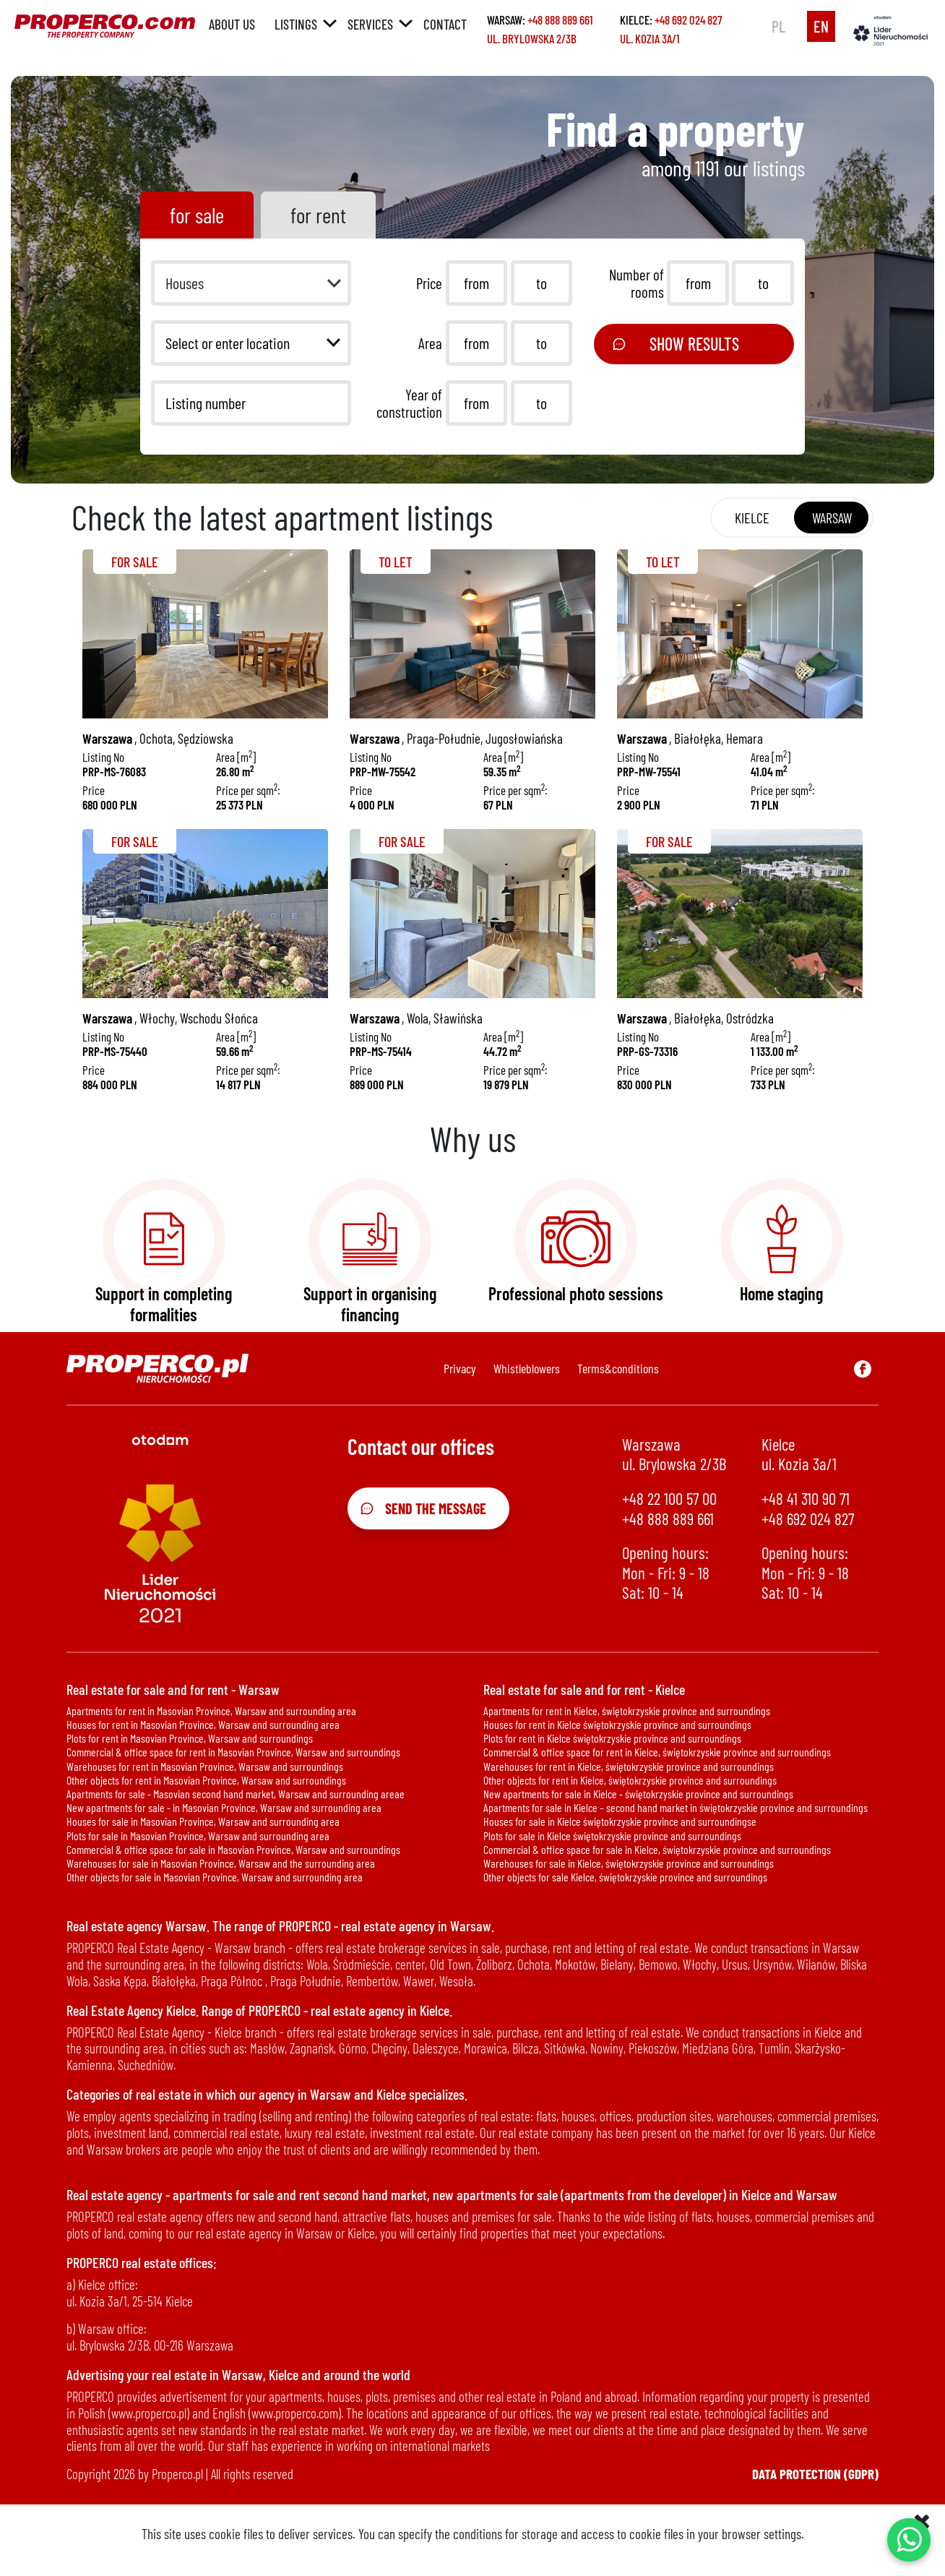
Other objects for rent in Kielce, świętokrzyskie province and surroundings (630, 1780)
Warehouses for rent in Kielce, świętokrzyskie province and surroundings (628, 1766)
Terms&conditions (618, 1368)
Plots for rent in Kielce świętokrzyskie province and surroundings (612, 1738)
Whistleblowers (526, 1368)
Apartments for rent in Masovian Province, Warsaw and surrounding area (211, 1710)
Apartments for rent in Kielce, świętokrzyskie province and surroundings (626, 1710)
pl (778, 26)
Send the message (423, 1508)
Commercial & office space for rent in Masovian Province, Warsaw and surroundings (233, 1752)
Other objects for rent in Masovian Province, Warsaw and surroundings (206, 1780)
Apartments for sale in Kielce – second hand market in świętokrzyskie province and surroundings (675, 1807)
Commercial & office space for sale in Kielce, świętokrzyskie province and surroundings (657, 1849)
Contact (445, 24)
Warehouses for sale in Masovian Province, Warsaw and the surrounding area (220, 1863)
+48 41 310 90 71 (805, 1498)
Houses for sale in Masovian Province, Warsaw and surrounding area (203, 1821)
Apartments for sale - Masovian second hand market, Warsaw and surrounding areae (235, 1793)
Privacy (460, 1368)
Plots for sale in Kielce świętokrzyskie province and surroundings (612, 1835)
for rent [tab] (318, 215)
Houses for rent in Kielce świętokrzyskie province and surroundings (617, 1724)
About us (232, 24)
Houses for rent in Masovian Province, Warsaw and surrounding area (203, 1724)
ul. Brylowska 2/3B (532, 38)
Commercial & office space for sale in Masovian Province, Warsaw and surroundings (233, 1849)
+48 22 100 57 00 (669, 1498)
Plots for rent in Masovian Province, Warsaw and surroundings (189, 1738)
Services (370, 24)
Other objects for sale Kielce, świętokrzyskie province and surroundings (625, 1877)
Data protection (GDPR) (815, 2474)
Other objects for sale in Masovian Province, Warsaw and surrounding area (214, 1877)
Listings (296, 24)
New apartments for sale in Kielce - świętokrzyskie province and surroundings (638, 1793)
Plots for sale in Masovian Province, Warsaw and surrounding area (197, 1835)
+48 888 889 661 (560, 19)
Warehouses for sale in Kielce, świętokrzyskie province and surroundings (628, 1863)
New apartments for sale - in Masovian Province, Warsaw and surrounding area (223, 1807)
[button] (251, 283)
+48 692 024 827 (688, 19)
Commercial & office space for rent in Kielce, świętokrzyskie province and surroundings (657, 1752)
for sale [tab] (197, 215)
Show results (675, 343)
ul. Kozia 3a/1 (650, 38)
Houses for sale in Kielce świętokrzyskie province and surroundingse (619, 1821)
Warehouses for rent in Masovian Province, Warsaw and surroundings (204, 1766)
